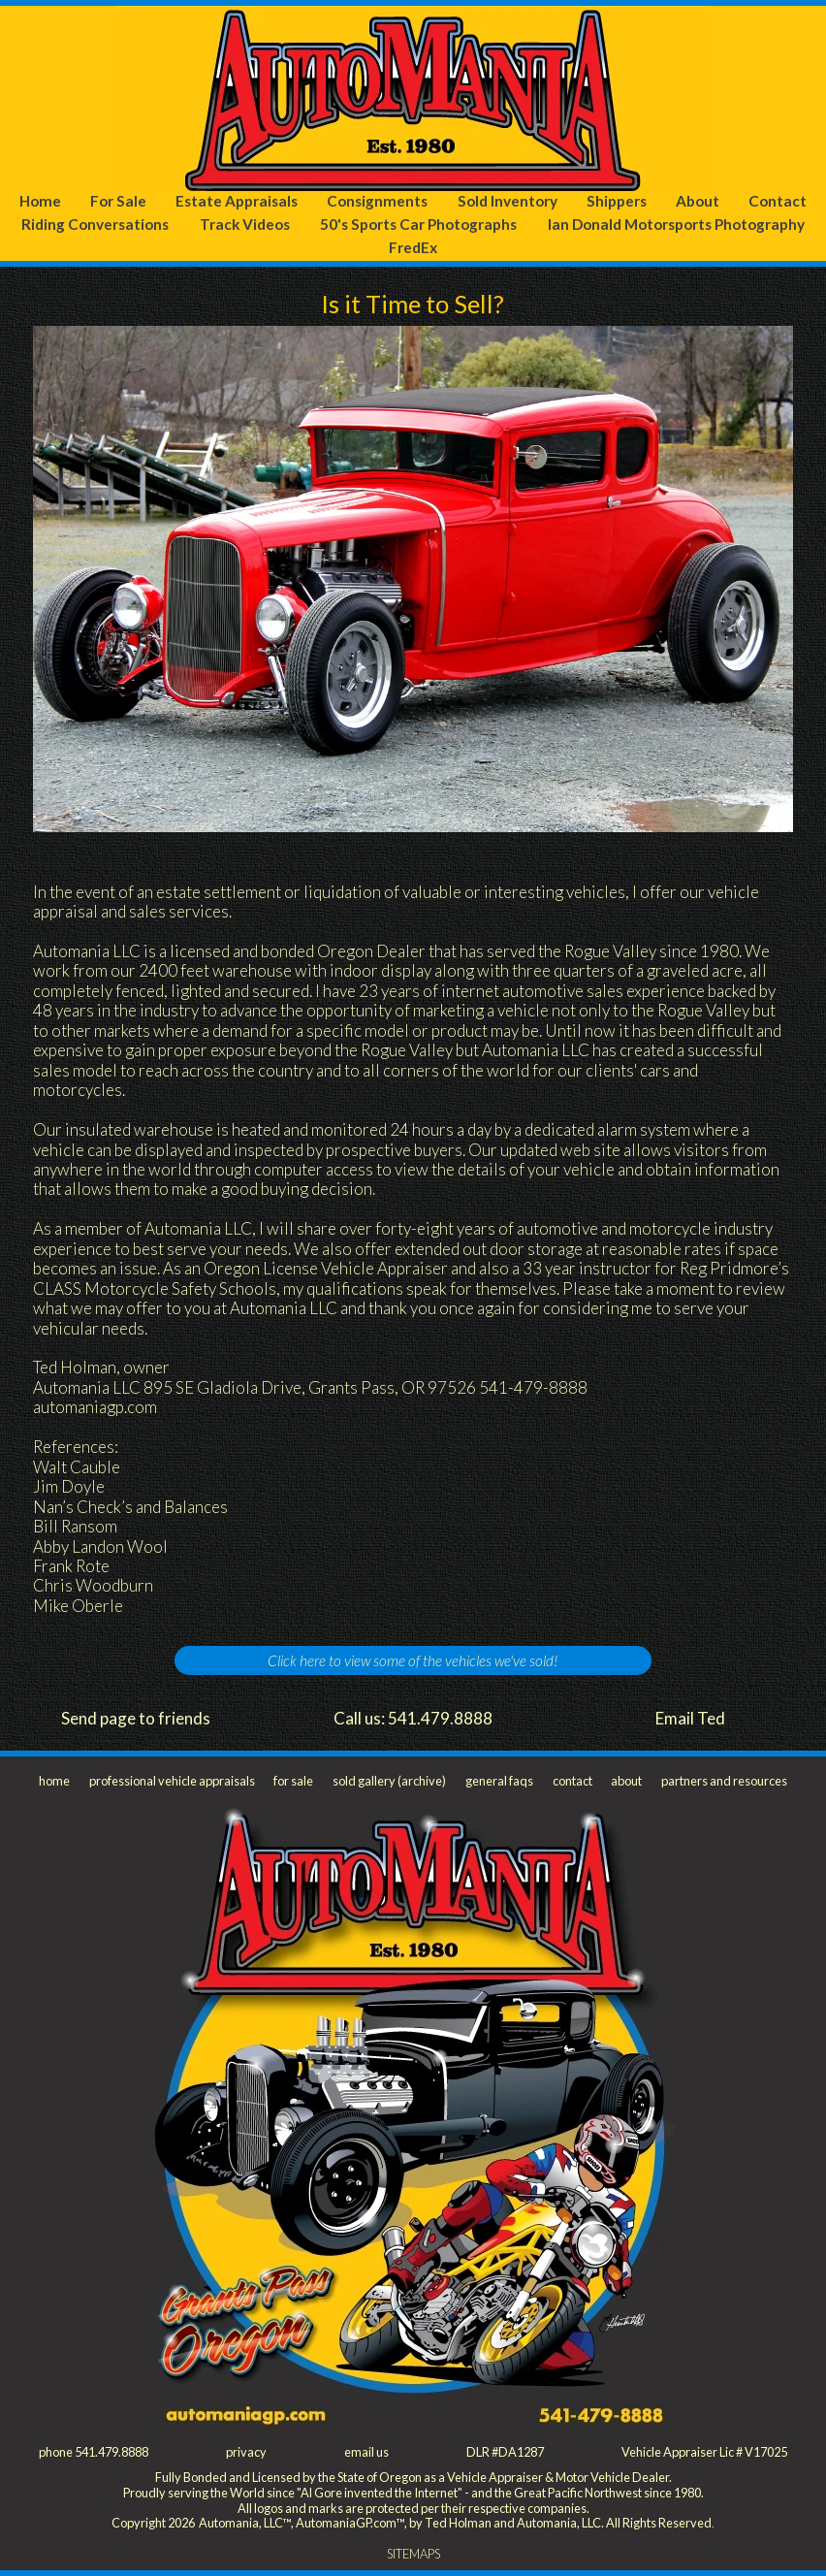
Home (40, 200)
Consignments (377, 200)
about (626, 1780)
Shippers (617, 200)
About (697, 200)
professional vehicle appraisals (172, 1780)
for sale (293, 1780)
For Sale (118, 200)
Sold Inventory (507, 200)
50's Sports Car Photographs (418, 224)
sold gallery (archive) (389, 1780)
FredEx (413, 247)
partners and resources (724, 1780)
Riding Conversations (95, 224)
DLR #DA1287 (505, 2452)
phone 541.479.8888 (93, 2452)
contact (572, 1780)
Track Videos (245, 224)
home (54, 1780)
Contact (777, 200)
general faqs (499, 1780)
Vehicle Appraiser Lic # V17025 (704, 2452)
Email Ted (690, 1718)
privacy (246, 2452)
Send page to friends (135, 1718)
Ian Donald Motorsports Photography (676, 224)
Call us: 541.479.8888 (413, 1718)
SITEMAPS (413, 2553)
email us (366, 2452)
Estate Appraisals (236, 200)
